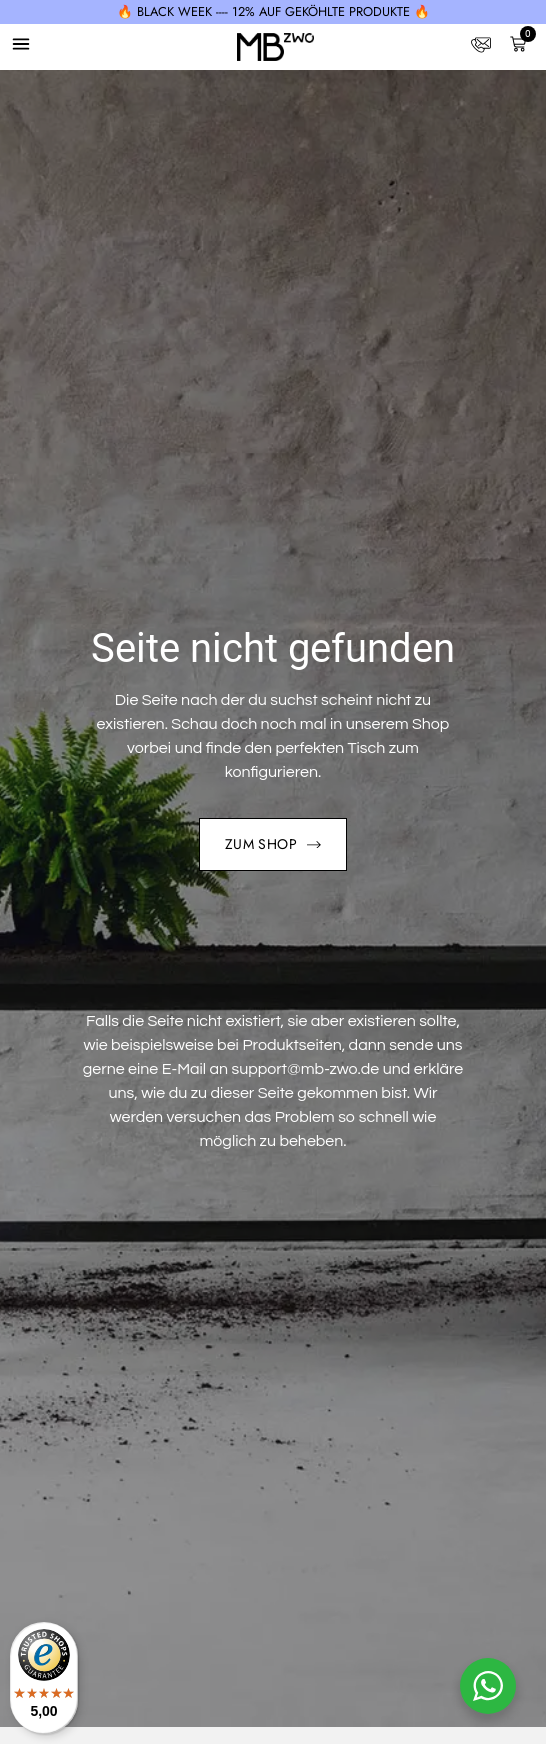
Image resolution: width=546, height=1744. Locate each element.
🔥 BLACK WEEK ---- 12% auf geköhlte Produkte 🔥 (273, 11)
